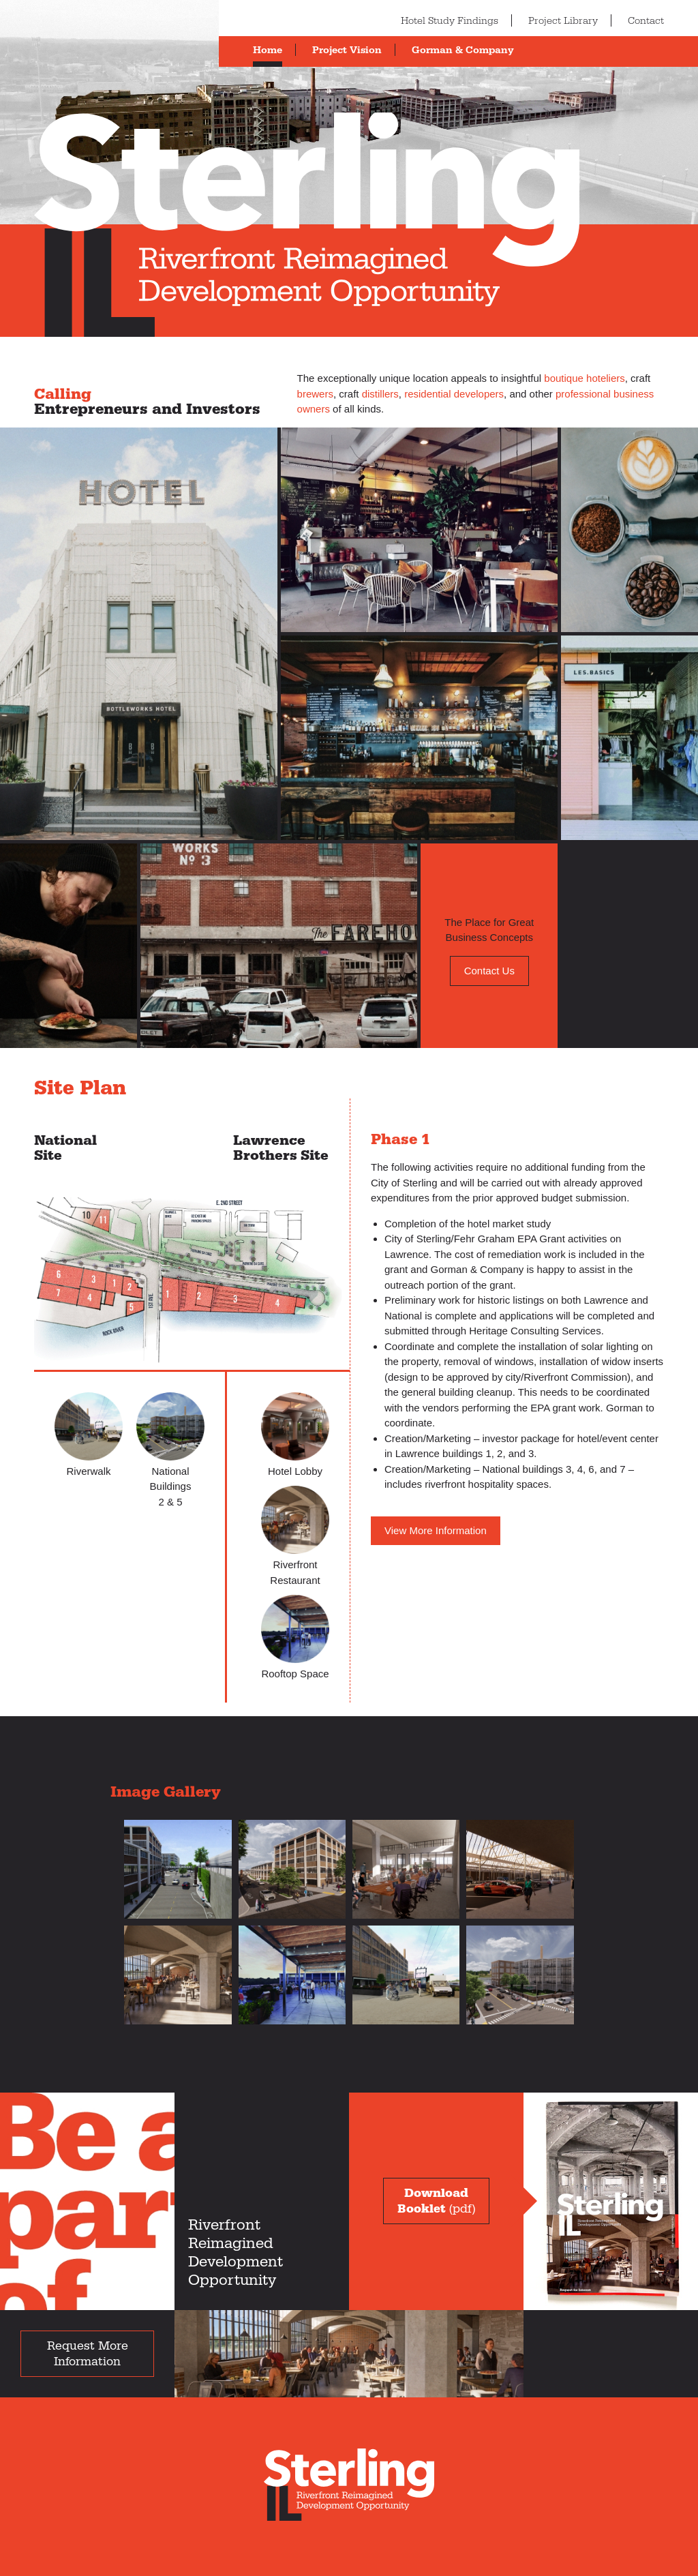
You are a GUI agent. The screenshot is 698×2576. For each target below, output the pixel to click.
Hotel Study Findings (449, 20)
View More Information (435, 1530)
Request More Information (87, 2353)
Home (267, 50)
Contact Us (489, 970)
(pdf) (436, 2201)
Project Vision (347, 50)
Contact (646, 20)
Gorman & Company (463, 50)
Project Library (563, 20)
